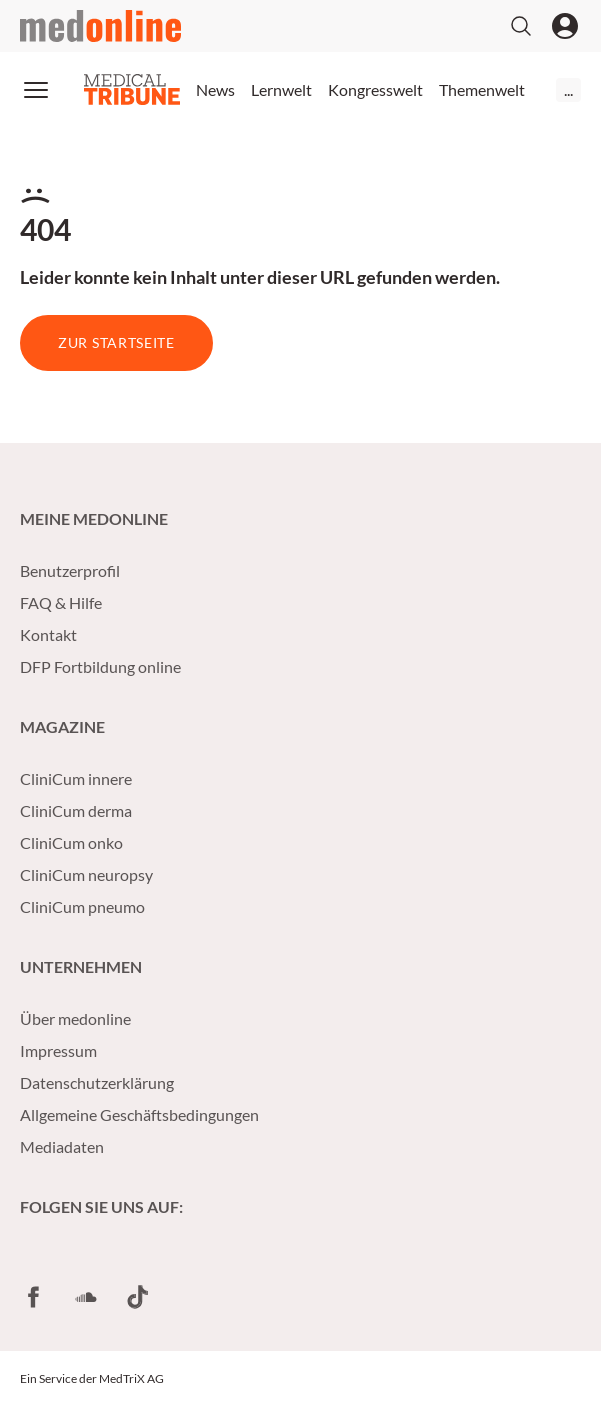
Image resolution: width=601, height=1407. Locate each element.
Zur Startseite (116, 342)
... (568, 89)
